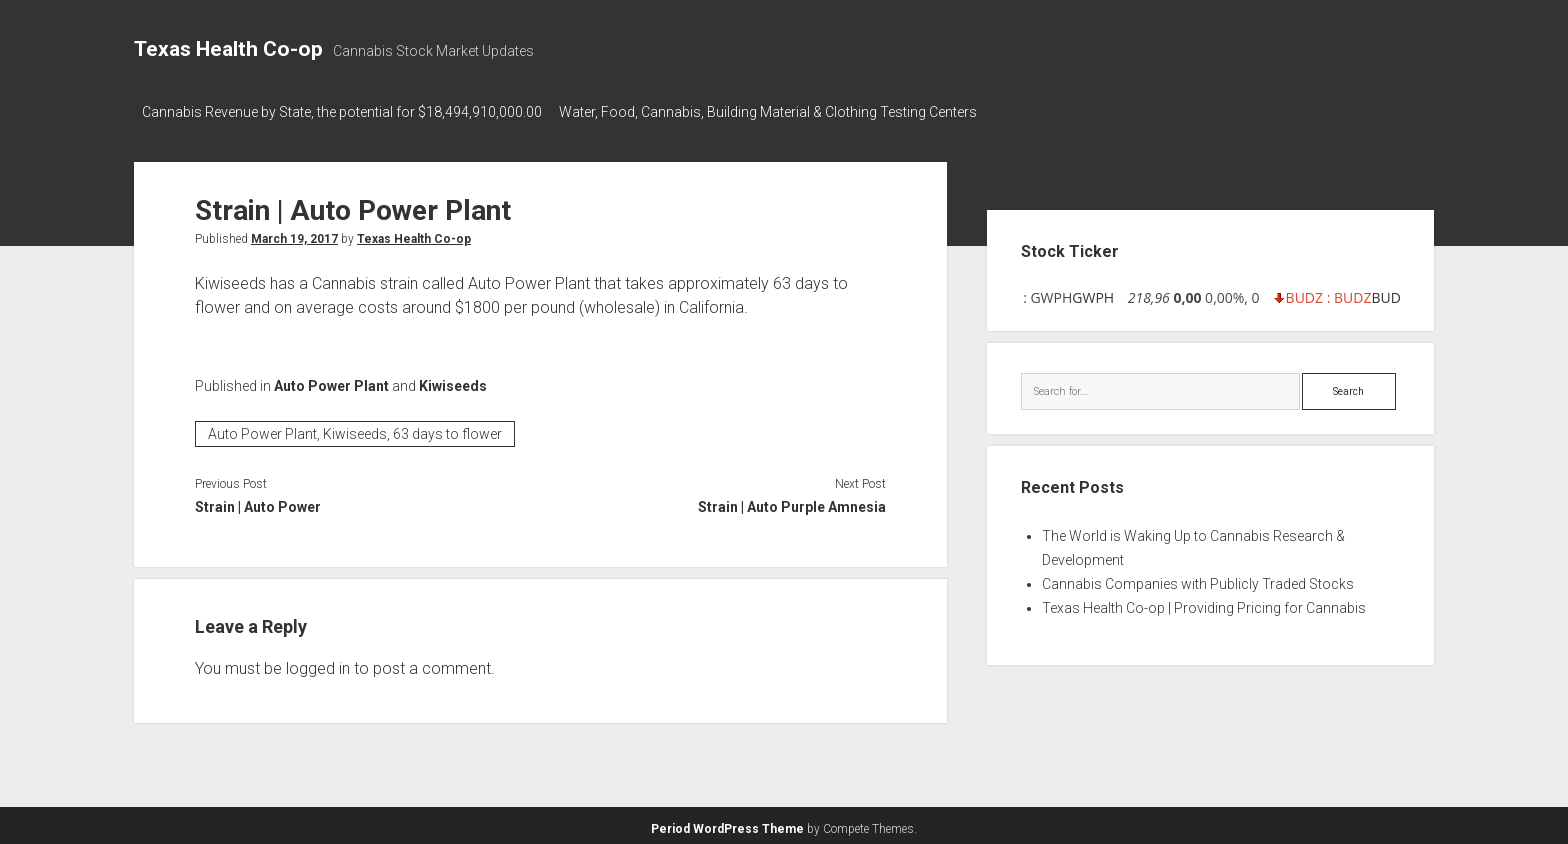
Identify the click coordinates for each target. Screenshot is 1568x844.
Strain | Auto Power (258, 502)
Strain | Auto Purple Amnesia (792, 502)
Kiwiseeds (453, 380)
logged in (318, 663)
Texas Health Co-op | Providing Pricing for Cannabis (1204, 603)
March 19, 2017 (294, 233)
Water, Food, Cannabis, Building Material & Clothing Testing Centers (777, 112)
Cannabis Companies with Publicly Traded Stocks (1198, 579)
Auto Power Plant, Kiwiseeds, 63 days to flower (355, 429)
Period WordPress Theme (727, 824)
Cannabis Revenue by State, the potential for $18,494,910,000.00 (342, 112)
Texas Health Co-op (228, 49)
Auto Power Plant (331, 380)
